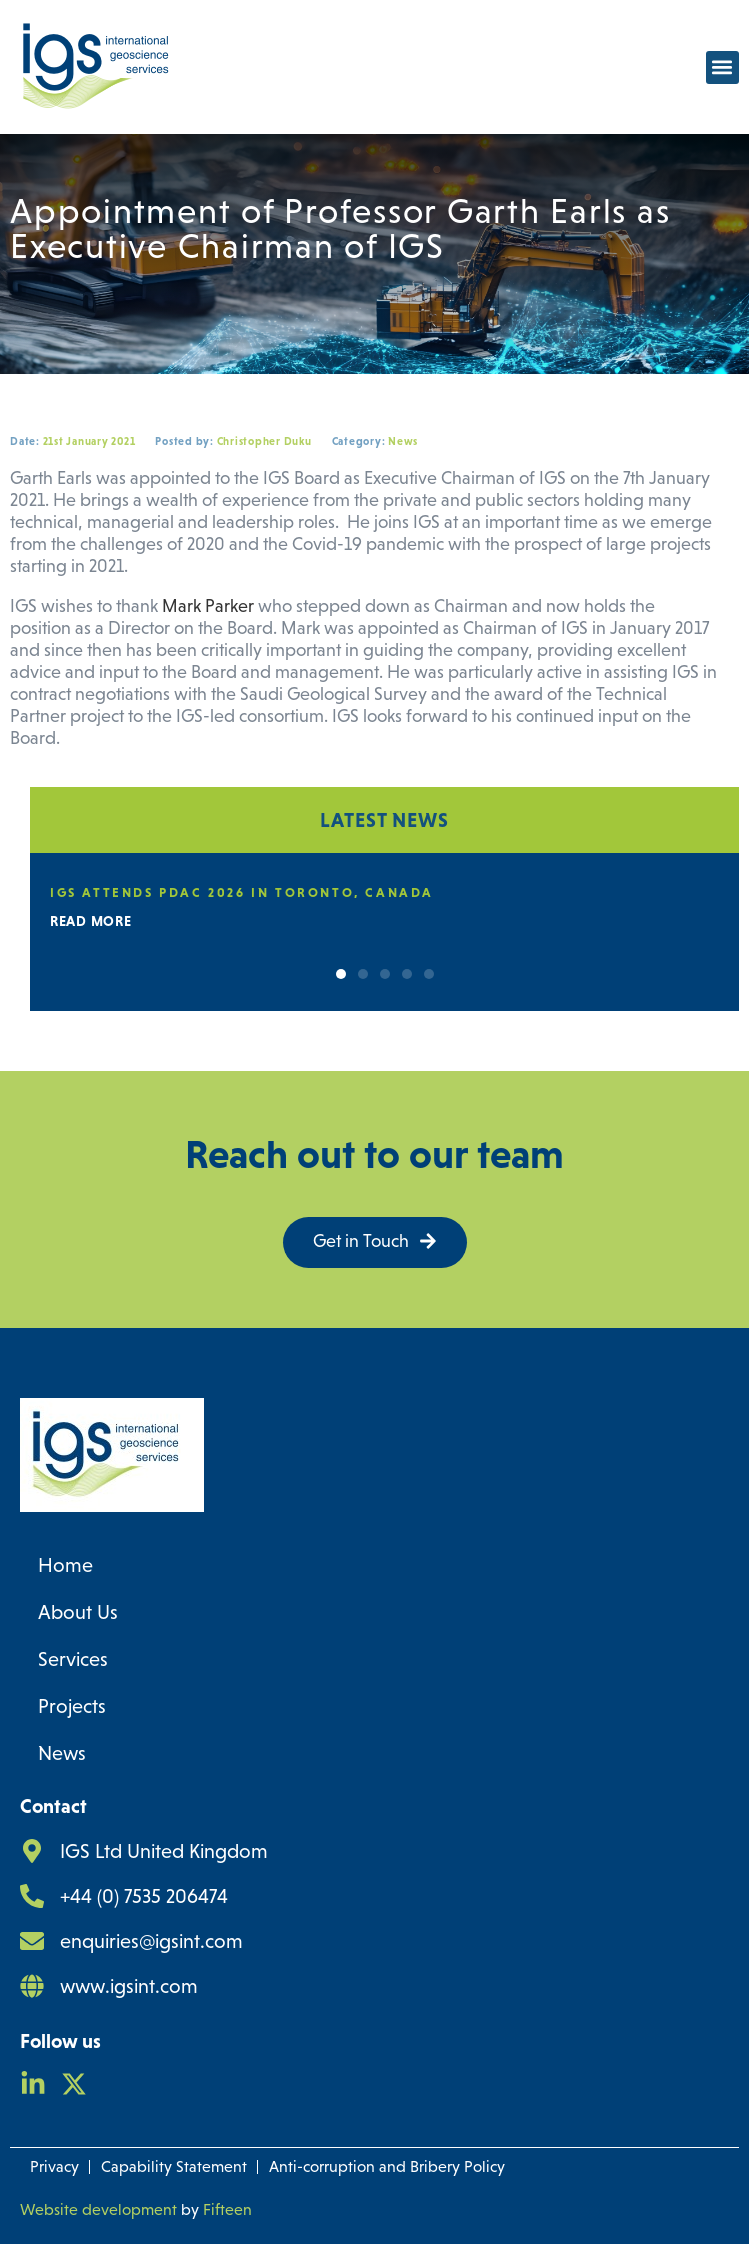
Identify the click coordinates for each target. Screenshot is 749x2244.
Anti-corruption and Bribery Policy (387, 2166)
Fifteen (227, 2209)
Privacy (54, 2166)
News (62, 1753)
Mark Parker (208, 606)
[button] (722, 67)
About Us (78, 1612)
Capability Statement (174, 2166)
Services (73, 1659)
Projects (72, 1706)
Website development (98, 2209)
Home (65, 1565)
